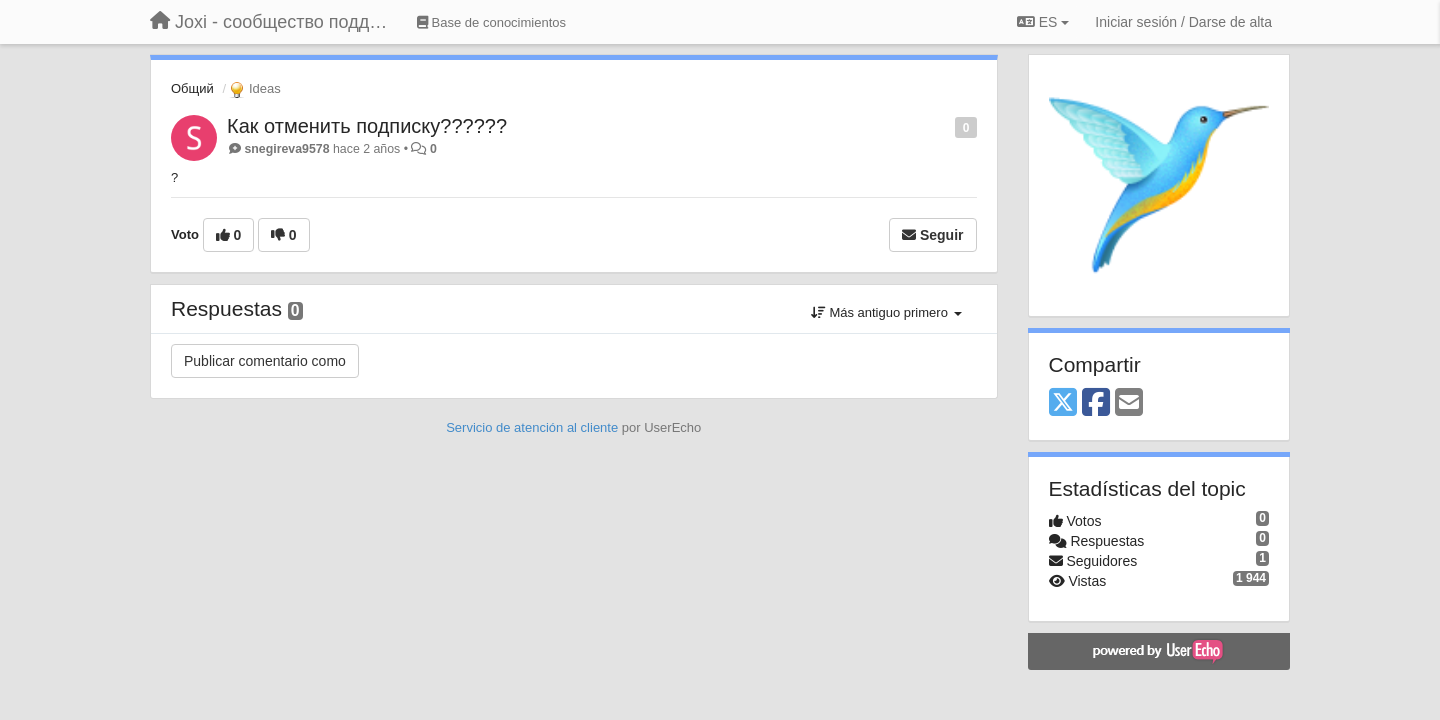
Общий (192, 88)
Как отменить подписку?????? (367, 126)
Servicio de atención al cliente (534, 427)
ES (1043, 22)
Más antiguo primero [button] (886, 312)
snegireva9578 (286, 149)
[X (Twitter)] (1063, 403)
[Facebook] (1096, 403)
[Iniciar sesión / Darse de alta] (1183, 22)
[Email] (1129, 403)
